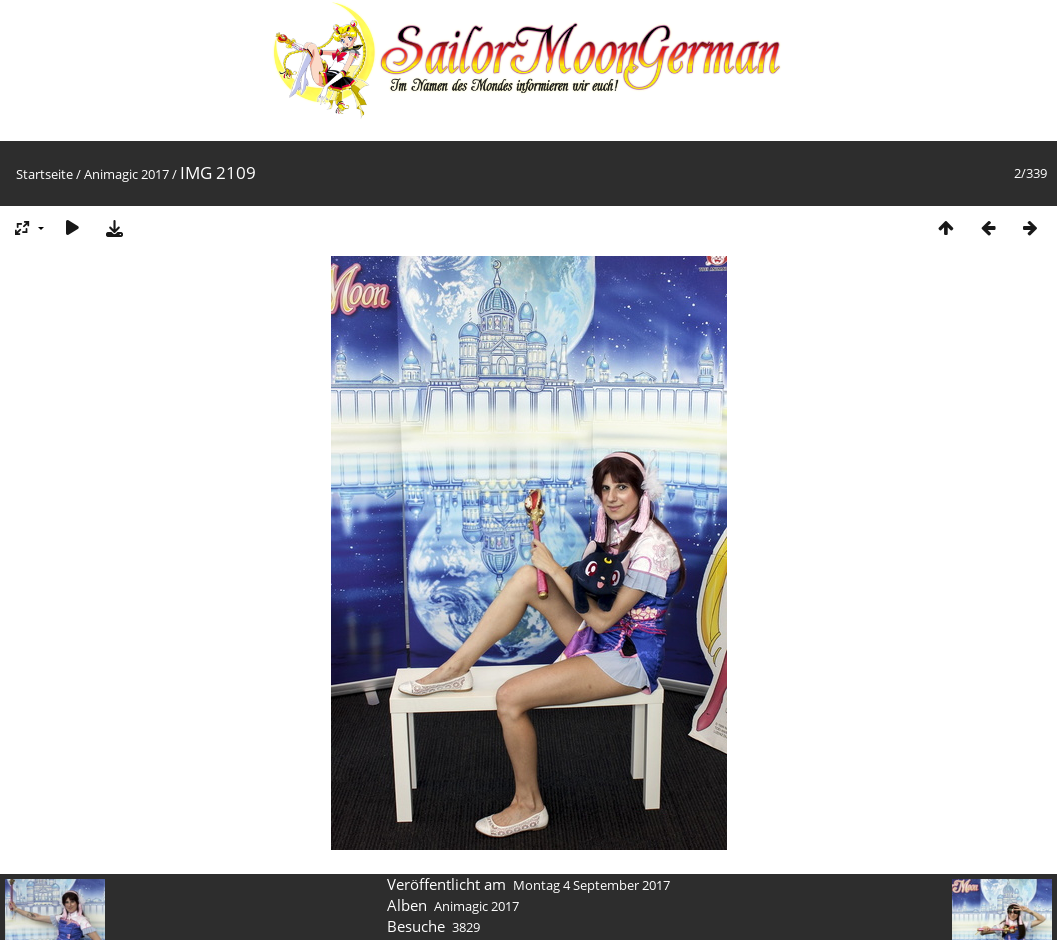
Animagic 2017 (126, 174)
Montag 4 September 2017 (591, 885)
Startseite (44, 174)
